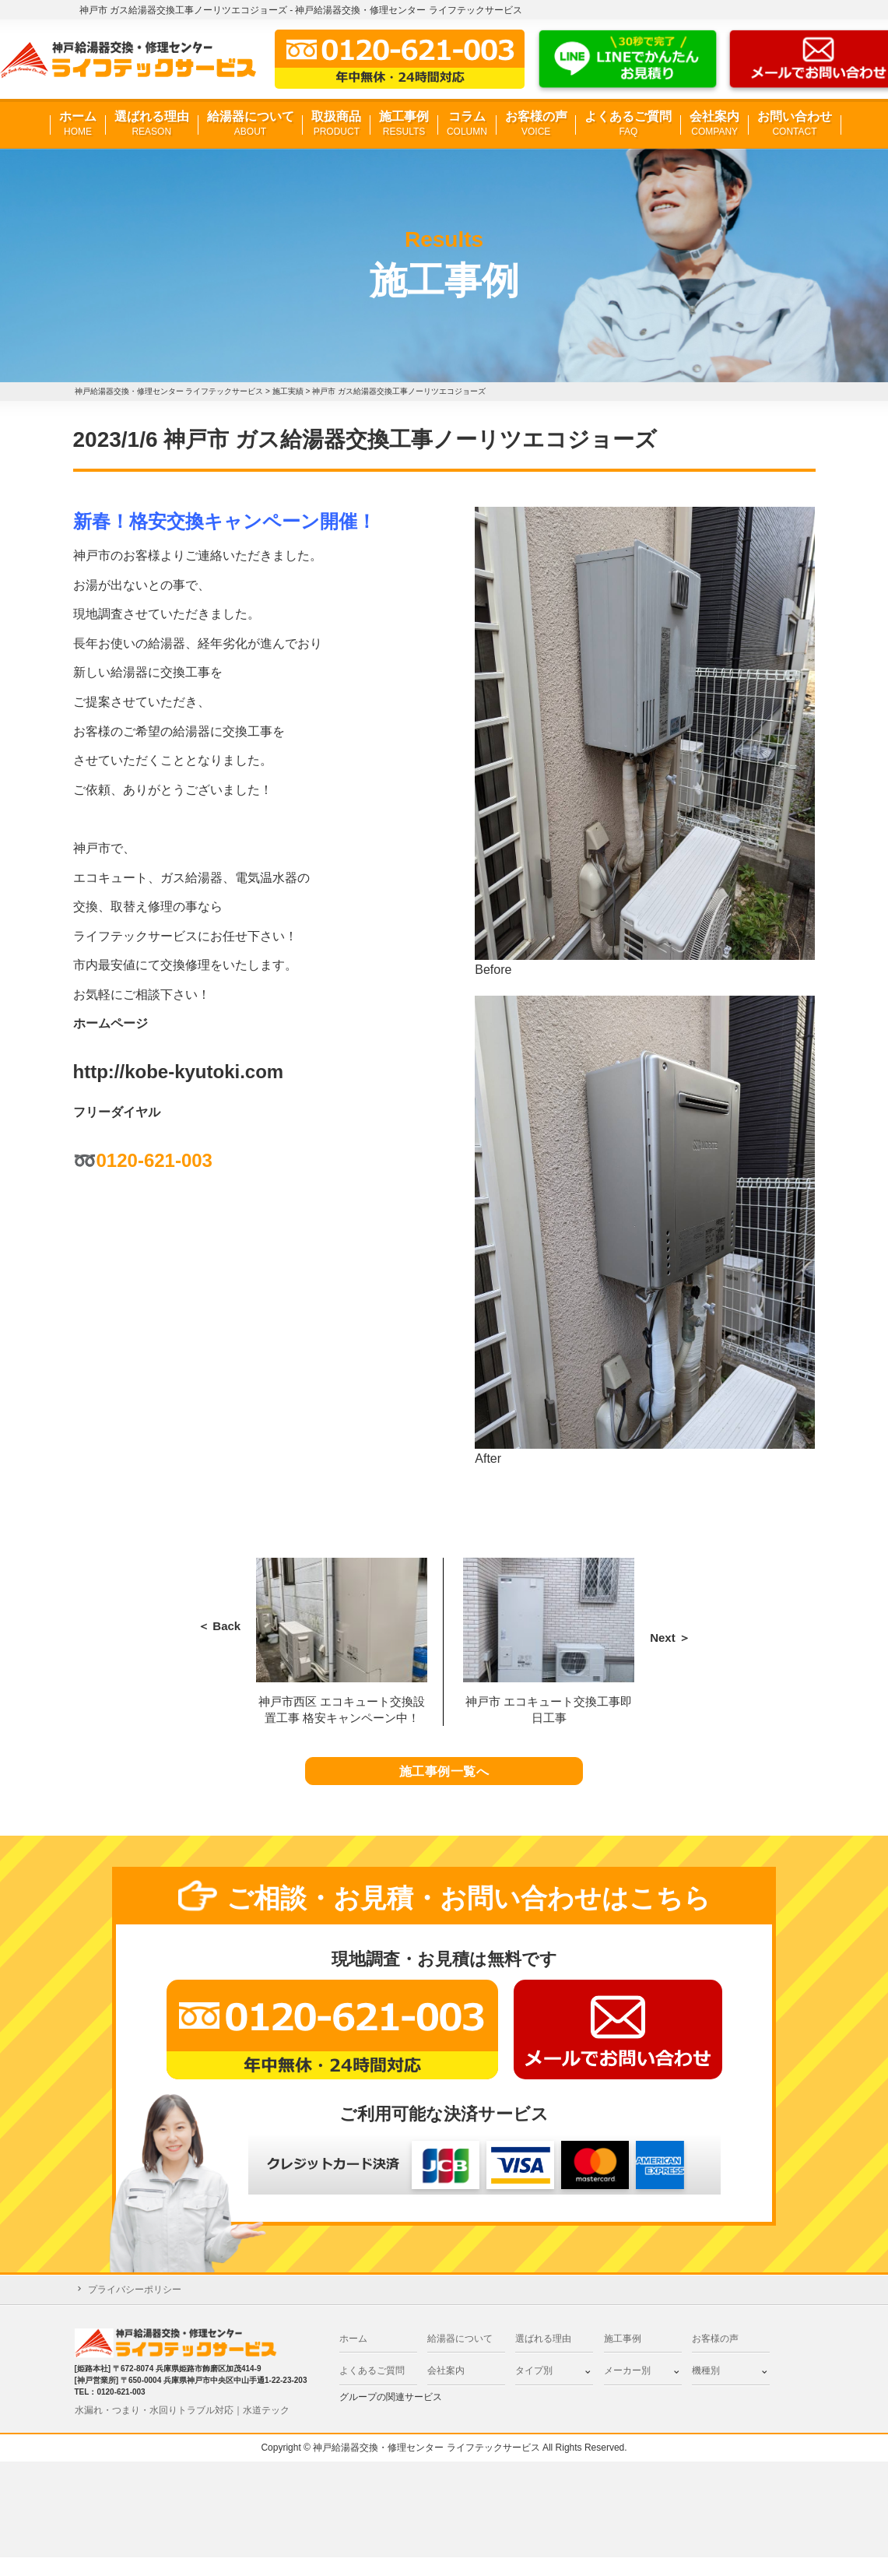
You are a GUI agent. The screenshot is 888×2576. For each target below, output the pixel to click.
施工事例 (404, 124)
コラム (467, 124)
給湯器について (250, 124)
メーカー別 (627, 2389)
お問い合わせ (794, 124)
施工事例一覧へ (444, 1781)
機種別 (706, 2389)
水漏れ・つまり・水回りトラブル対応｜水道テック (182, 2428)
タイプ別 (534, 2389)
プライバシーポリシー (134, 2308)
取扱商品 (336, 124)
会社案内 (714, 124)
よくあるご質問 (628, 124)
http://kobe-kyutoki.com (178, 1071)
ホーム (78, 124)
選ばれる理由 (151, 124)
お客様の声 (536, 124)
